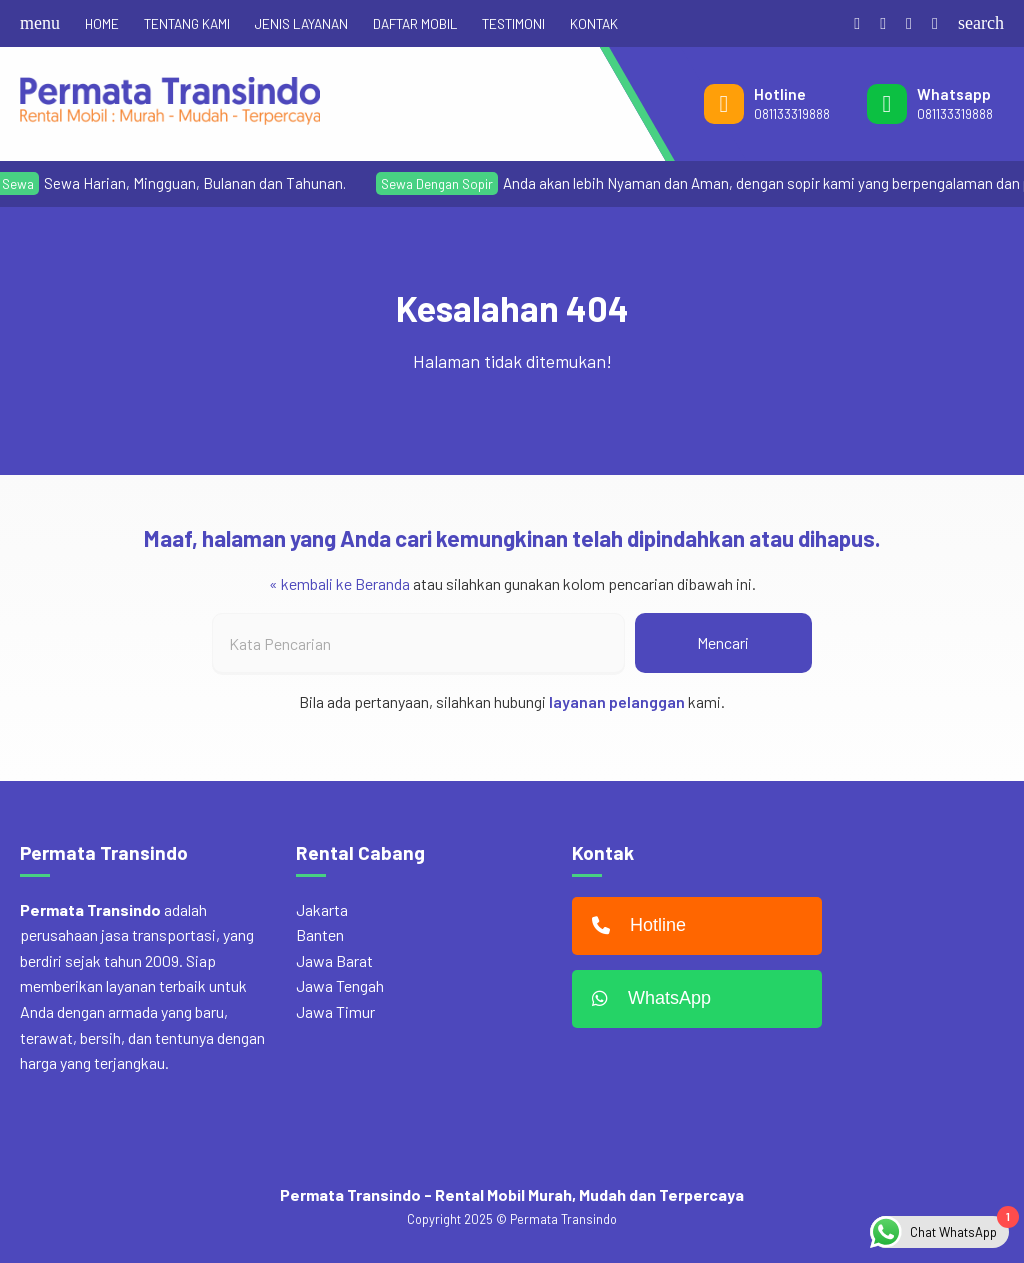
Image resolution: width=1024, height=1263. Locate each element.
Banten (320, 934)
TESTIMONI (513, 23)
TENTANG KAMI (187, 23)
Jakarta (322, 909)
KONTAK (594, 23)
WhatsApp (646, 999)
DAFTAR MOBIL (415, 23)
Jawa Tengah (340, 985)
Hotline (634, 926)
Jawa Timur (335, 1011)
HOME (102, 23)
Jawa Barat (334, 960)
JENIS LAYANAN (301, 23)
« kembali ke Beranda (339, 583)
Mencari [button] (723, 642)
